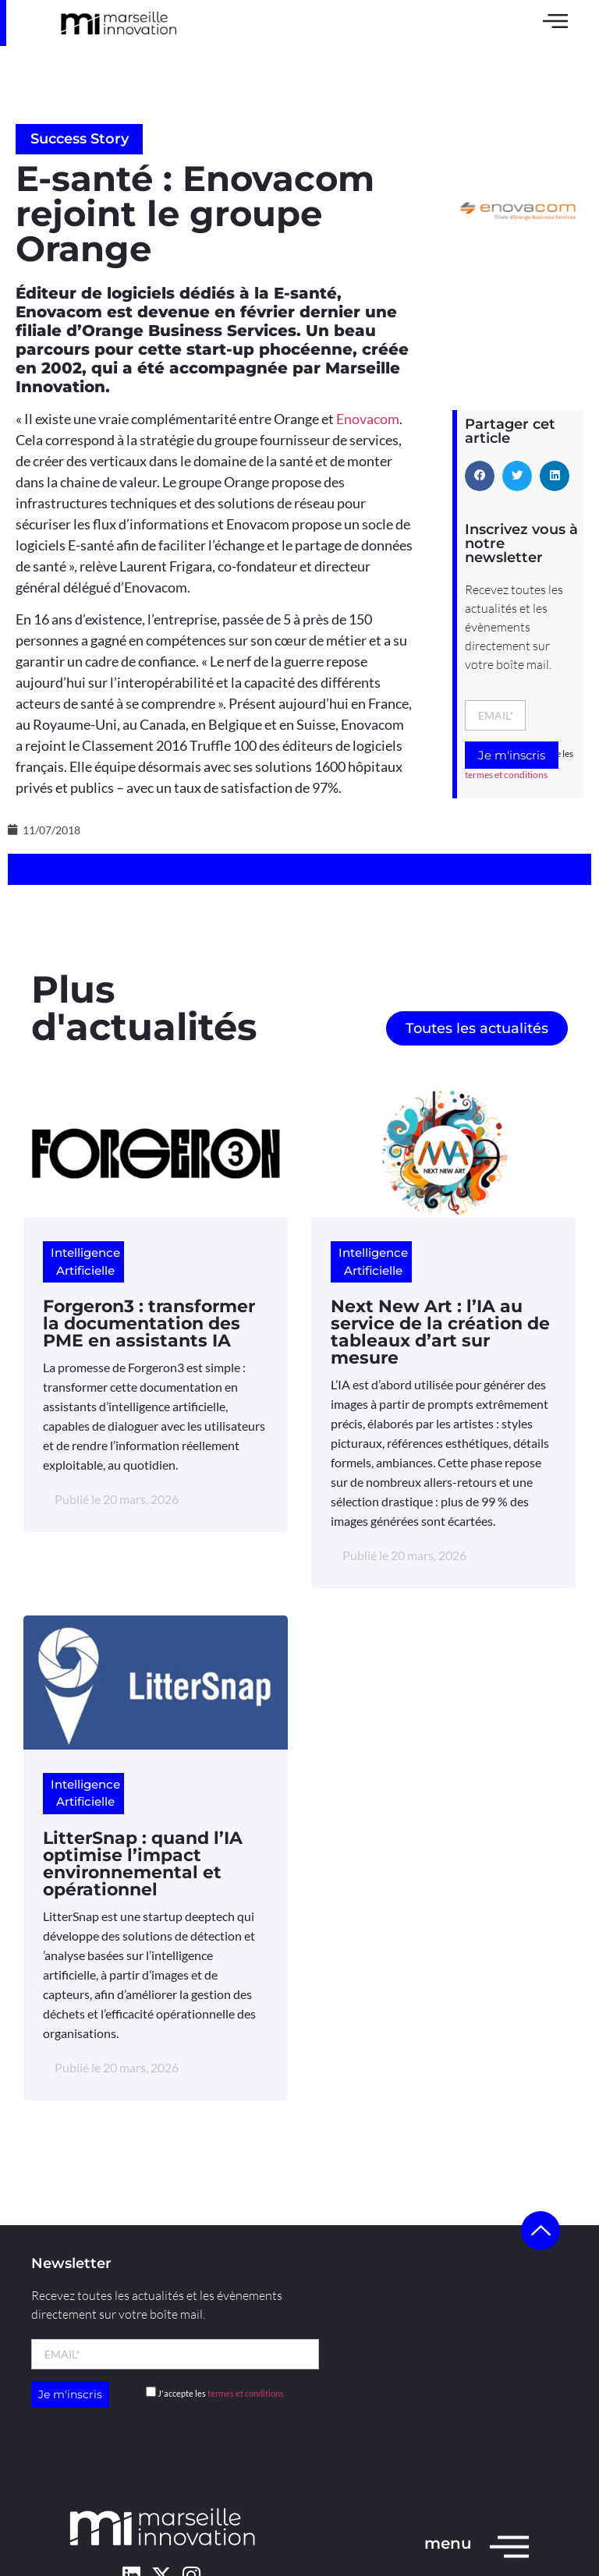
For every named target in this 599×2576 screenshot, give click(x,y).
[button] (479, 475)
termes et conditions (506, 774)
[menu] (509, 2545)
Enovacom (367, 418)
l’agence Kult (203, 2445)
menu (448, 2543)
